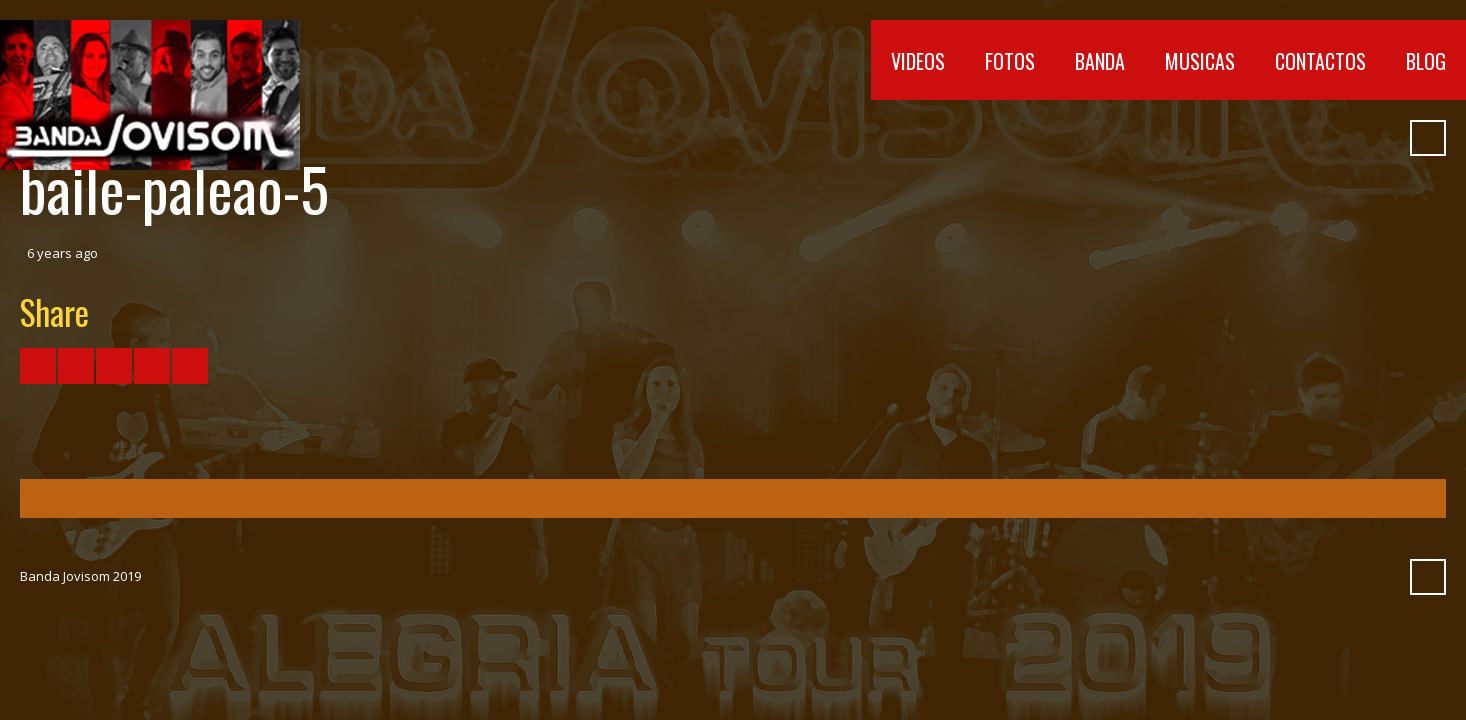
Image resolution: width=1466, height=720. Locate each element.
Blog (1426, 61)
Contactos (1320, 61)
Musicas (1200, 61)
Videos (918, 61)
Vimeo (1271, 138)
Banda (1100, 61)
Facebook (1199, 138)
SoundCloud (1307, 138)
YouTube (1235, 138)
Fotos (1010, 61)
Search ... (1428, 138)
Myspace (1343, 138)
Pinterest (1379, 138)
